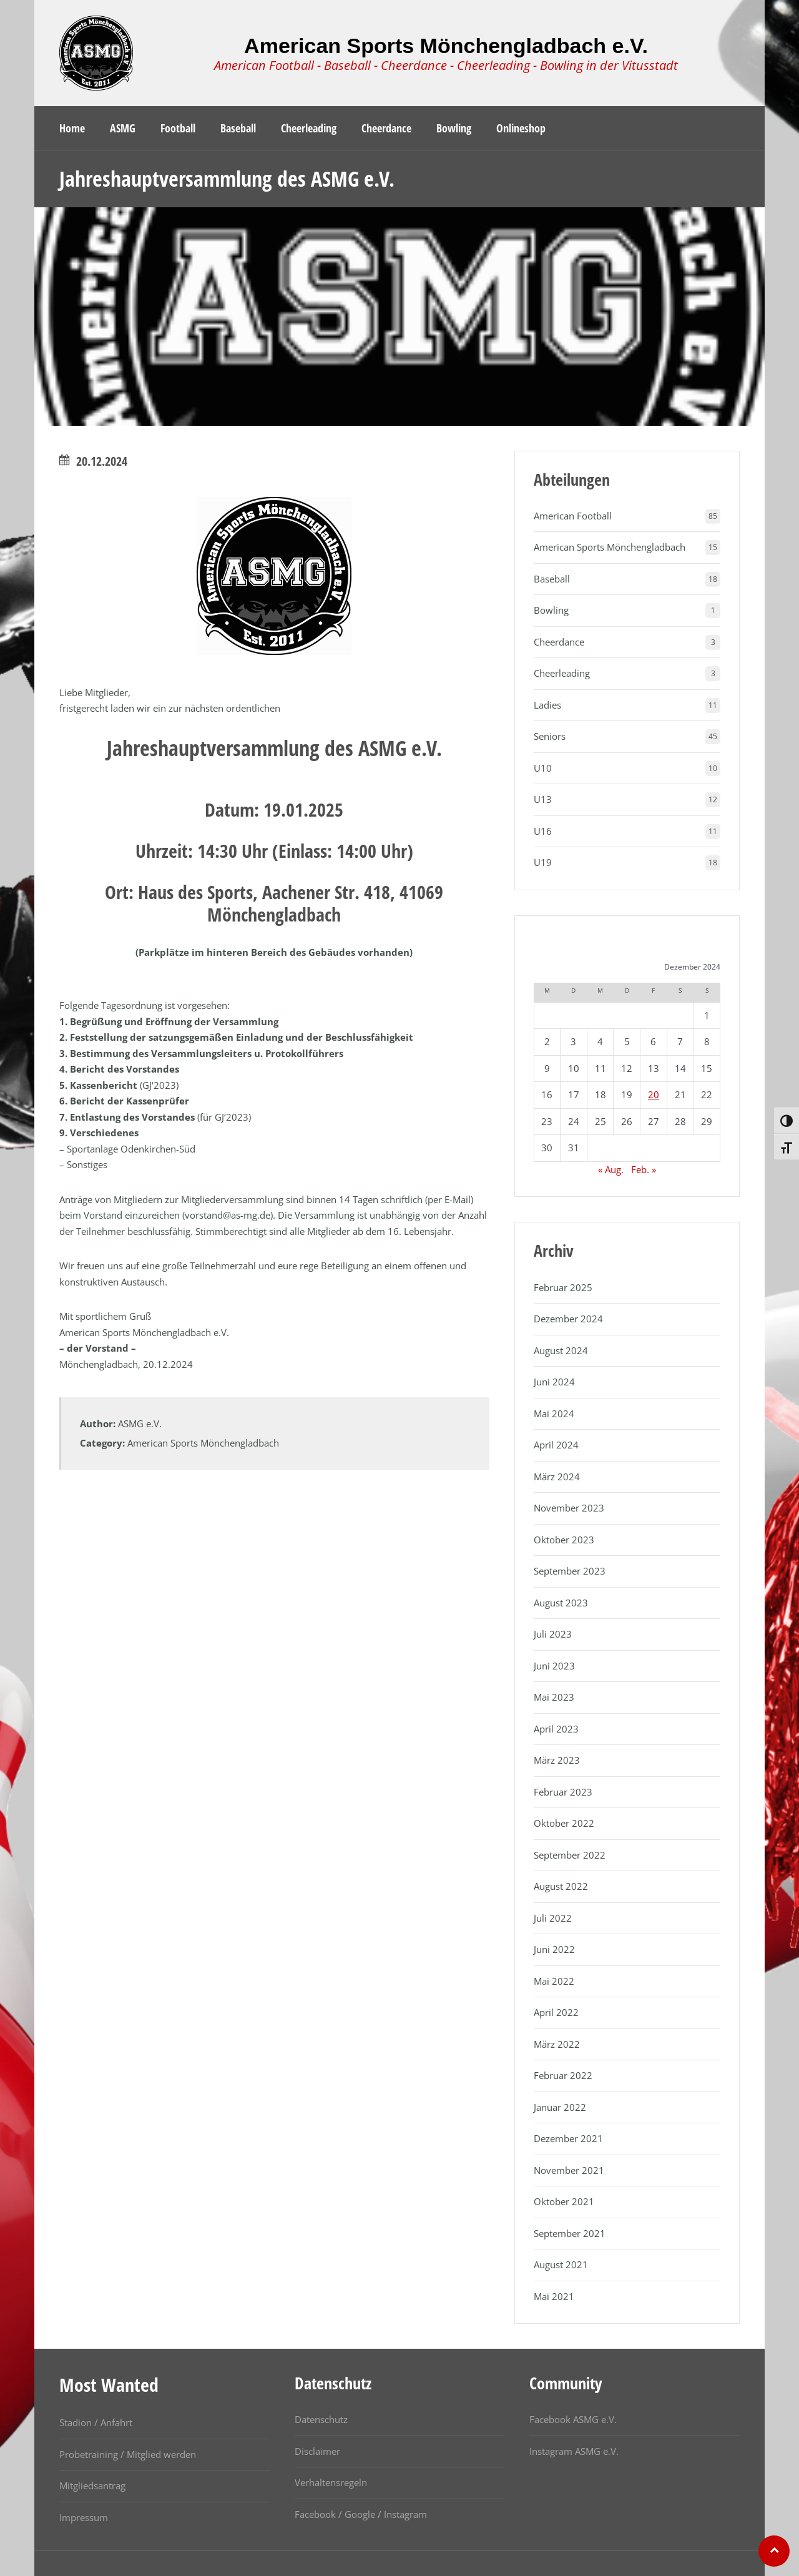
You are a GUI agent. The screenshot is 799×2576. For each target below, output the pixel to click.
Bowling (551, 610)
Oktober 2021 (564, 2201)
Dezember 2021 (568, 2138)
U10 (543, 768)
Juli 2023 (553, 1634)
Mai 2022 (554, 1981)
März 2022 (557, 2044)
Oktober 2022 (564, 1823)
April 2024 (556, 1444)
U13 (543, 799)
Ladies (547, 705)
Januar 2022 (560, 2107)
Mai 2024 (554, 1413)
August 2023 (561, 1602)
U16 (543, 831)
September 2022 (569, 1855)
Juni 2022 (554, 1949)
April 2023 (556, 1729)
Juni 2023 (554, 1665)
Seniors (550, 736)
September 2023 (569, 1571)
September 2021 (569, 2233)
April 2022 (556, 2012)
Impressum (83, 2517)
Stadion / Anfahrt (95, 2422)
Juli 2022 (553, 1918)
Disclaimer (317, 2451)
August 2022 (561, 1886)
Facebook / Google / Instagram (361, 2514)
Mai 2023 (554, 1697)
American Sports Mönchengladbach (203, 1443)
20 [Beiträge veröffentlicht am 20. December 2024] (653, 1094)
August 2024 (561, 1350)
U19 (543, 862)
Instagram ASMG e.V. (574, 2451)
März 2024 (557, 1476)
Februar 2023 (563, 1792)
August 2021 (561, 2264)
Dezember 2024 (568, 1318)
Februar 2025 (563, 1287)
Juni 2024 (554, 1381)
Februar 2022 (563, 2075)
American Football (573, 515)
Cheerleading (562, 673)
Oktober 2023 (564, 1539)
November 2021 (569, 2170)
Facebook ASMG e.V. (573, 2419)
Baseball (552, 579)
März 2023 (557, 1760)
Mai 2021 (554, 2296)
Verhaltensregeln (331, 2482)
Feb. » (643, 1169)
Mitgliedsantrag (92, 2485)
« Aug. (611, 1169)
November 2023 (569, 1508)
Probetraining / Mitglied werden (127, 2454)
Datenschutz (321, 2419)
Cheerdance (559, 642)
